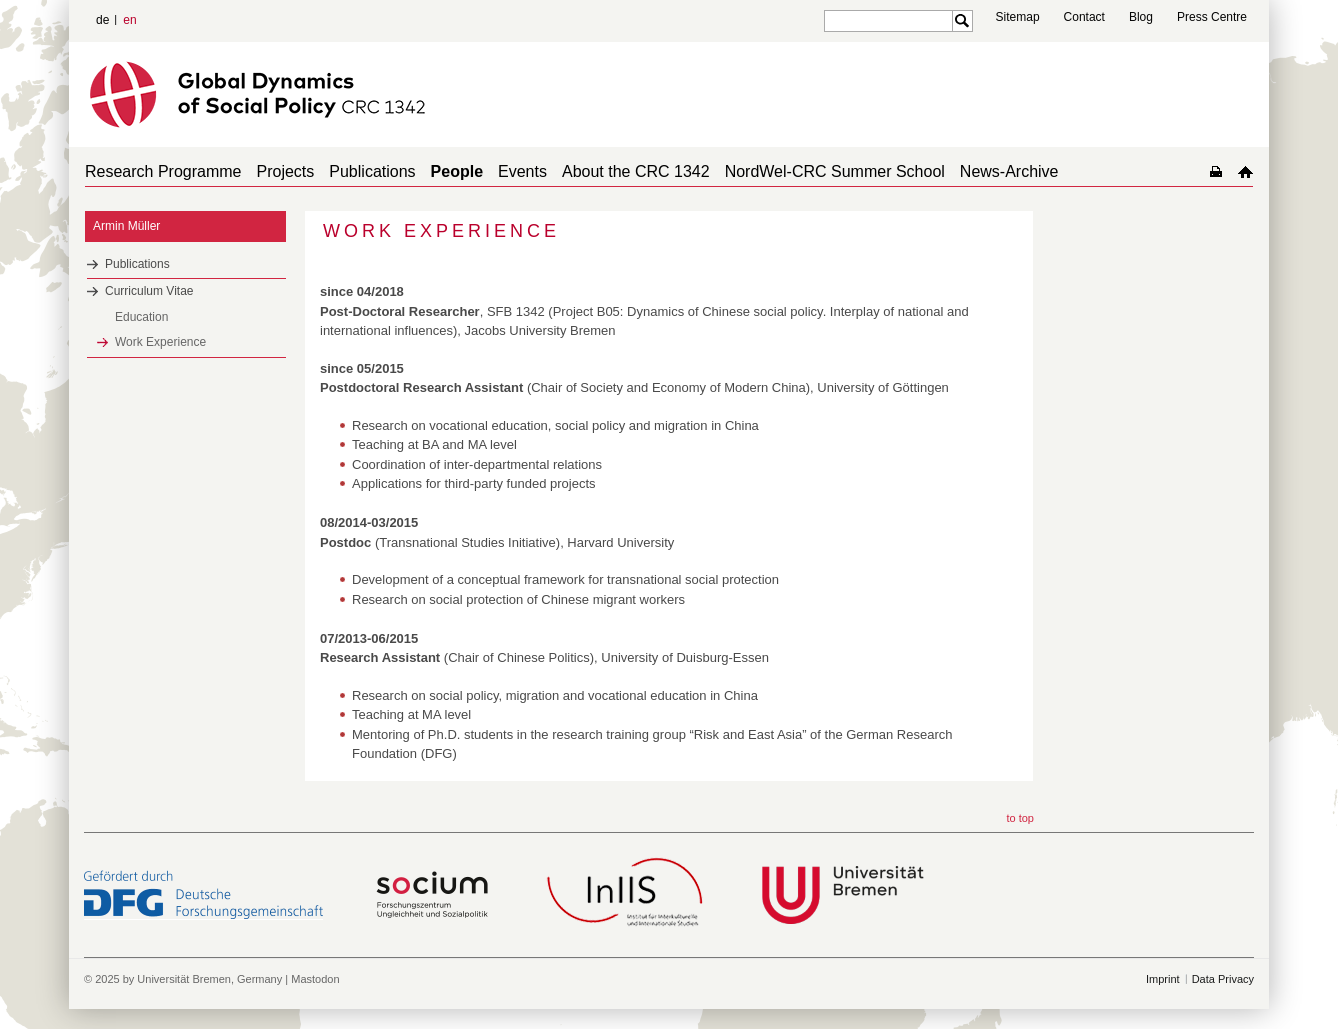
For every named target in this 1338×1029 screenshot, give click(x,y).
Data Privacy (1223, 979)
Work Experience (160, 342)
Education (141, 317)
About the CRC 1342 (636, 171)
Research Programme (163, 171)
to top (1020, 818)
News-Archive (1009, 171)
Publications (372, 171)
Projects (286, 171)
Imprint (1163, 979)
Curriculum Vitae (149, 291)
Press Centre (1212, 17)
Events (522, 171)
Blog (1141, 17)
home (1245, 171)
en (129, 20)
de (102, 20)
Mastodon (315, 979)
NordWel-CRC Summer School (835, 171)
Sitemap (1018, 17)
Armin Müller (126, 226)
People (457, 171)
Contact (1084, 17)
